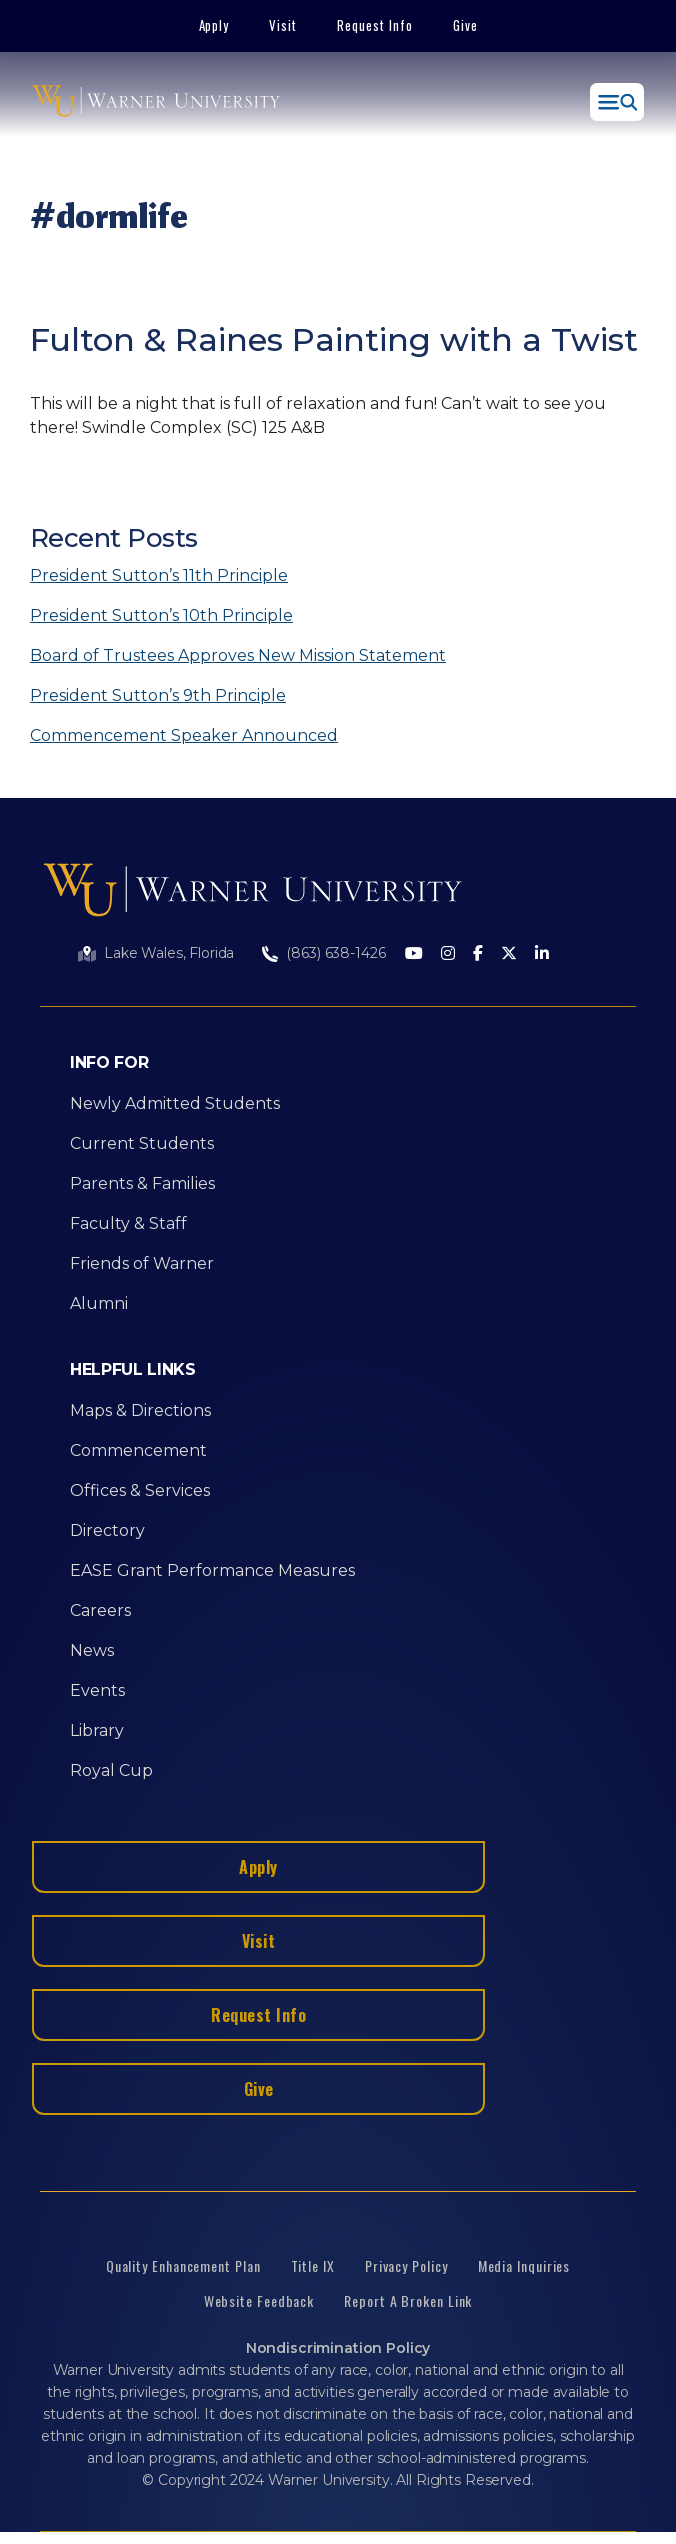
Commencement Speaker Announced (184, 735)
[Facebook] (478, 954)
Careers (100, 1610)
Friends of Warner (142, 1263)
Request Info (375, 25)
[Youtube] (414, 954)
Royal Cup (111, 1770)
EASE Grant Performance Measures (212, 1570)
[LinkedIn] (542, 954)
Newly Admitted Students (175, 1103)
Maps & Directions (140, 1410)
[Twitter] (509, 954)
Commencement (138, 1450)
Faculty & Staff (128, 1223)
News (92, 1650)
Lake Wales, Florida (169, 953)
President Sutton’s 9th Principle (158, 695)
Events (97, 1690)
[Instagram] (448, 954)
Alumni (99, 1303)
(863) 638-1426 (335, 953)
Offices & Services (140, 1490)
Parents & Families (142, 1183)
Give (465, 25)
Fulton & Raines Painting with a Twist (334, 339)
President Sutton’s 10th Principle (161, 615)
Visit (283, 25)
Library (97, 1730)
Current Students (142, 1143)
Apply (214, 25)
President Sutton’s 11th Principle (159, 575)
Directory (107, 1530)
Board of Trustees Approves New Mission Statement (238, 655)
